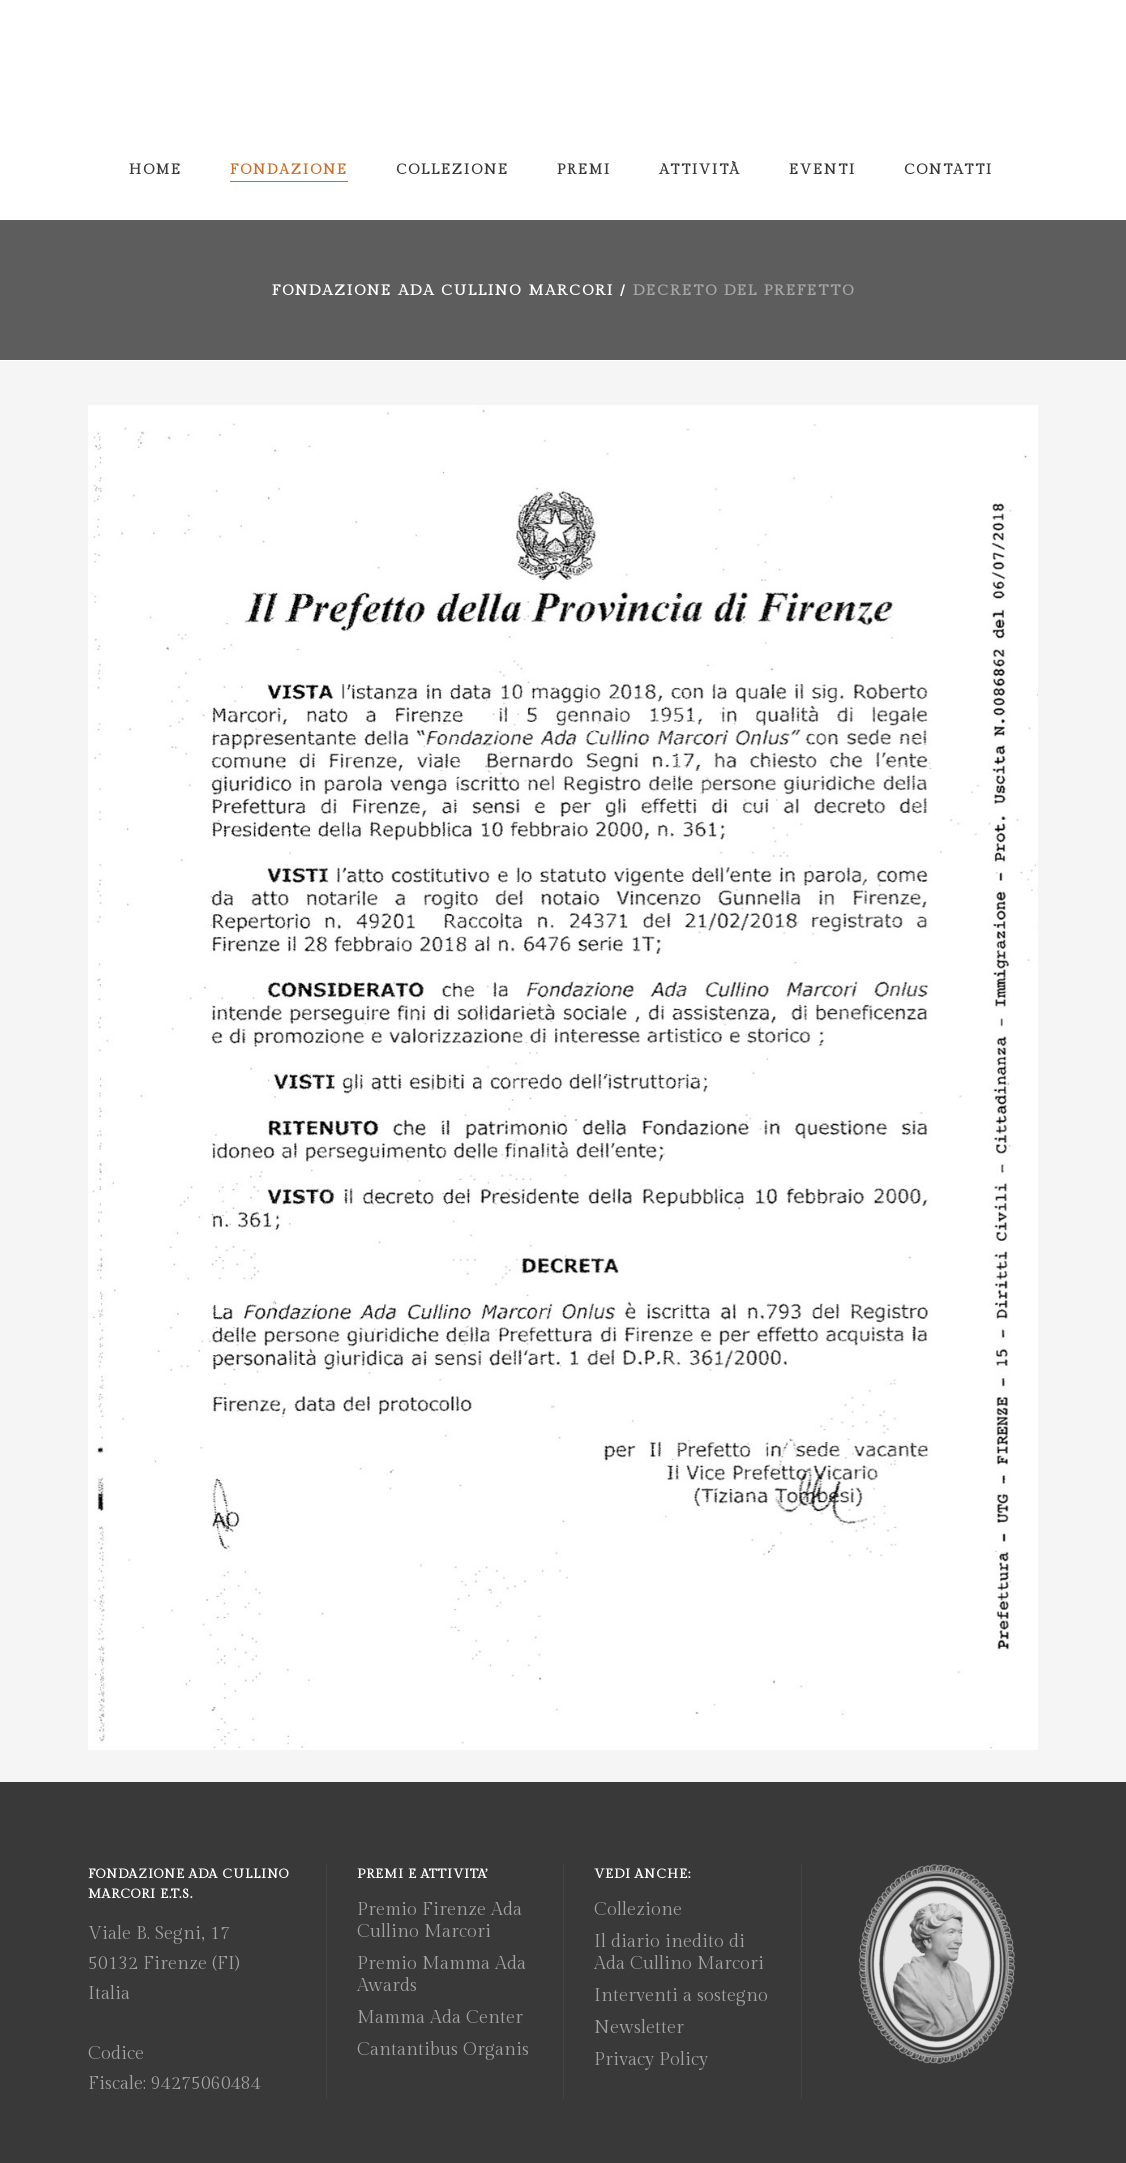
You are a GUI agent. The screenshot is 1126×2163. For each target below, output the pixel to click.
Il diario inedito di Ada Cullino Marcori (679, 1952)
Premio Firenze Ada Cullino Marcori (439, 1920)
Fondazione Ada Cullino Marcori (443, 290)
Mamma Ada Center (440, 2017)
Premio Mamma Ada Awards (441, 1974)
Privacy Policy (651, 2059)
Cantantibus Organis (443, 2049)
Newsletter (639, 2027)
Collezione (638, 1909)
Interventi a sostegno (681, 1995)
